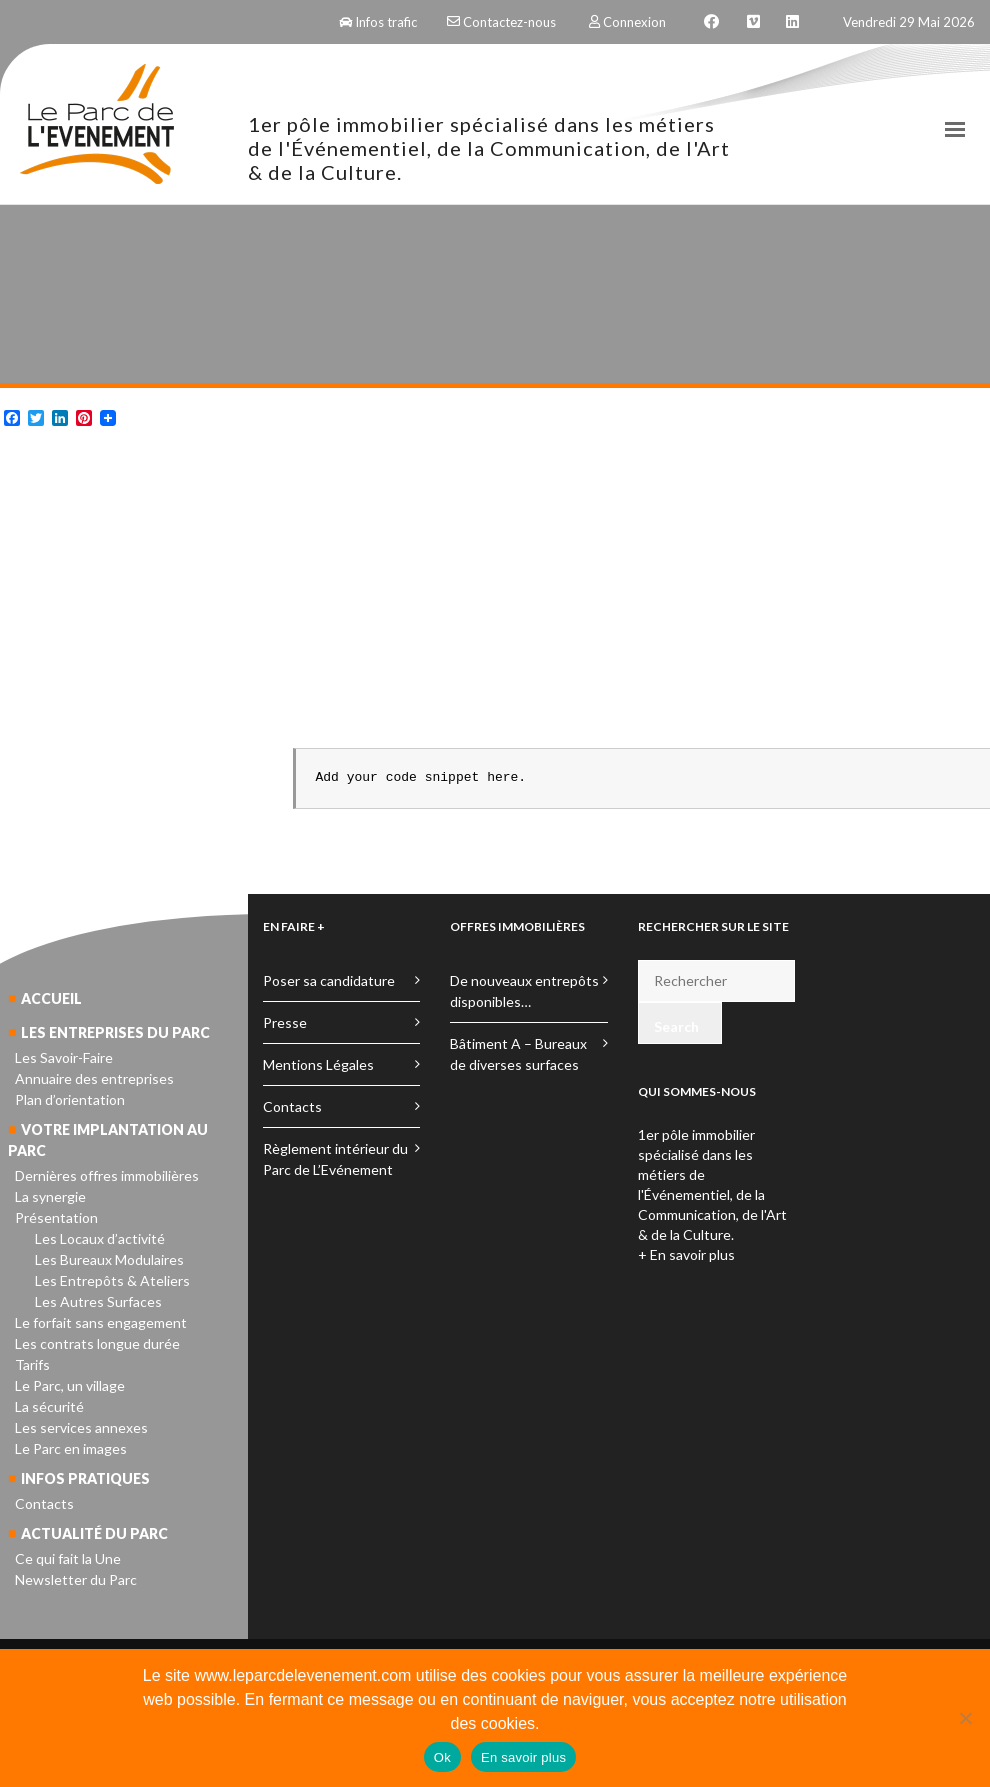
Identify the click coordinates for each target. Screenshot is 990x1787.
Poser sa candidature (329, 980)
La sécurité (49, 1406)
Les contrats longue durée (97, 1343)
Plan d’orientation (70, 1099)
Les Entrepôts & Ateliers (112, 1280)
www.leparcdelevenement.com (302, 1675)
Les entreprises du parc (115, 1032)
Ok (442, 1757)
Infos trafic (378, 22)
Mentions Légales (318, 1064)
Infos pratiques (85, 1478)
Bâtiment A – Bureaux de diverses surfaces (518, 1054)
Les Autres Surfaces (98, 1301)
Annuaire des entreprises (94, 1078)
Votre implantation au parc (108, 1140)
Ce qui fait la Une (68, 1558)
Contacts (44, 1503)
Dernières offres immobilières (107, 1175)
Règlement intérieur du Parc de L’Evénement (335, 1159)
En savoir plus (523, 1757)
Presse (285, 1022)
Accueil (51, 998)
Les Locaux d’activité (100, 1238)
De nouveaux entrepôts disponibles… (524, 991)
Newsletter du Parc (76, 1579)
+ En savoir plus (686, 1254)
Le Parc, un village (70, 1385)
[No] (965, 1718)
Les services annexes (81, 1427)
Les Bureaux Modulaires (109, 1259)
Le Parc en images (71, 1448)
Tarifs (32, 1364)
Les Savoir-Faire (64, 1057)
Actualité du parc (94, 1533)
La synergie (50, 1196)
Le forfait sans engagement (101, 1322)
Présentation (56, 1217)
